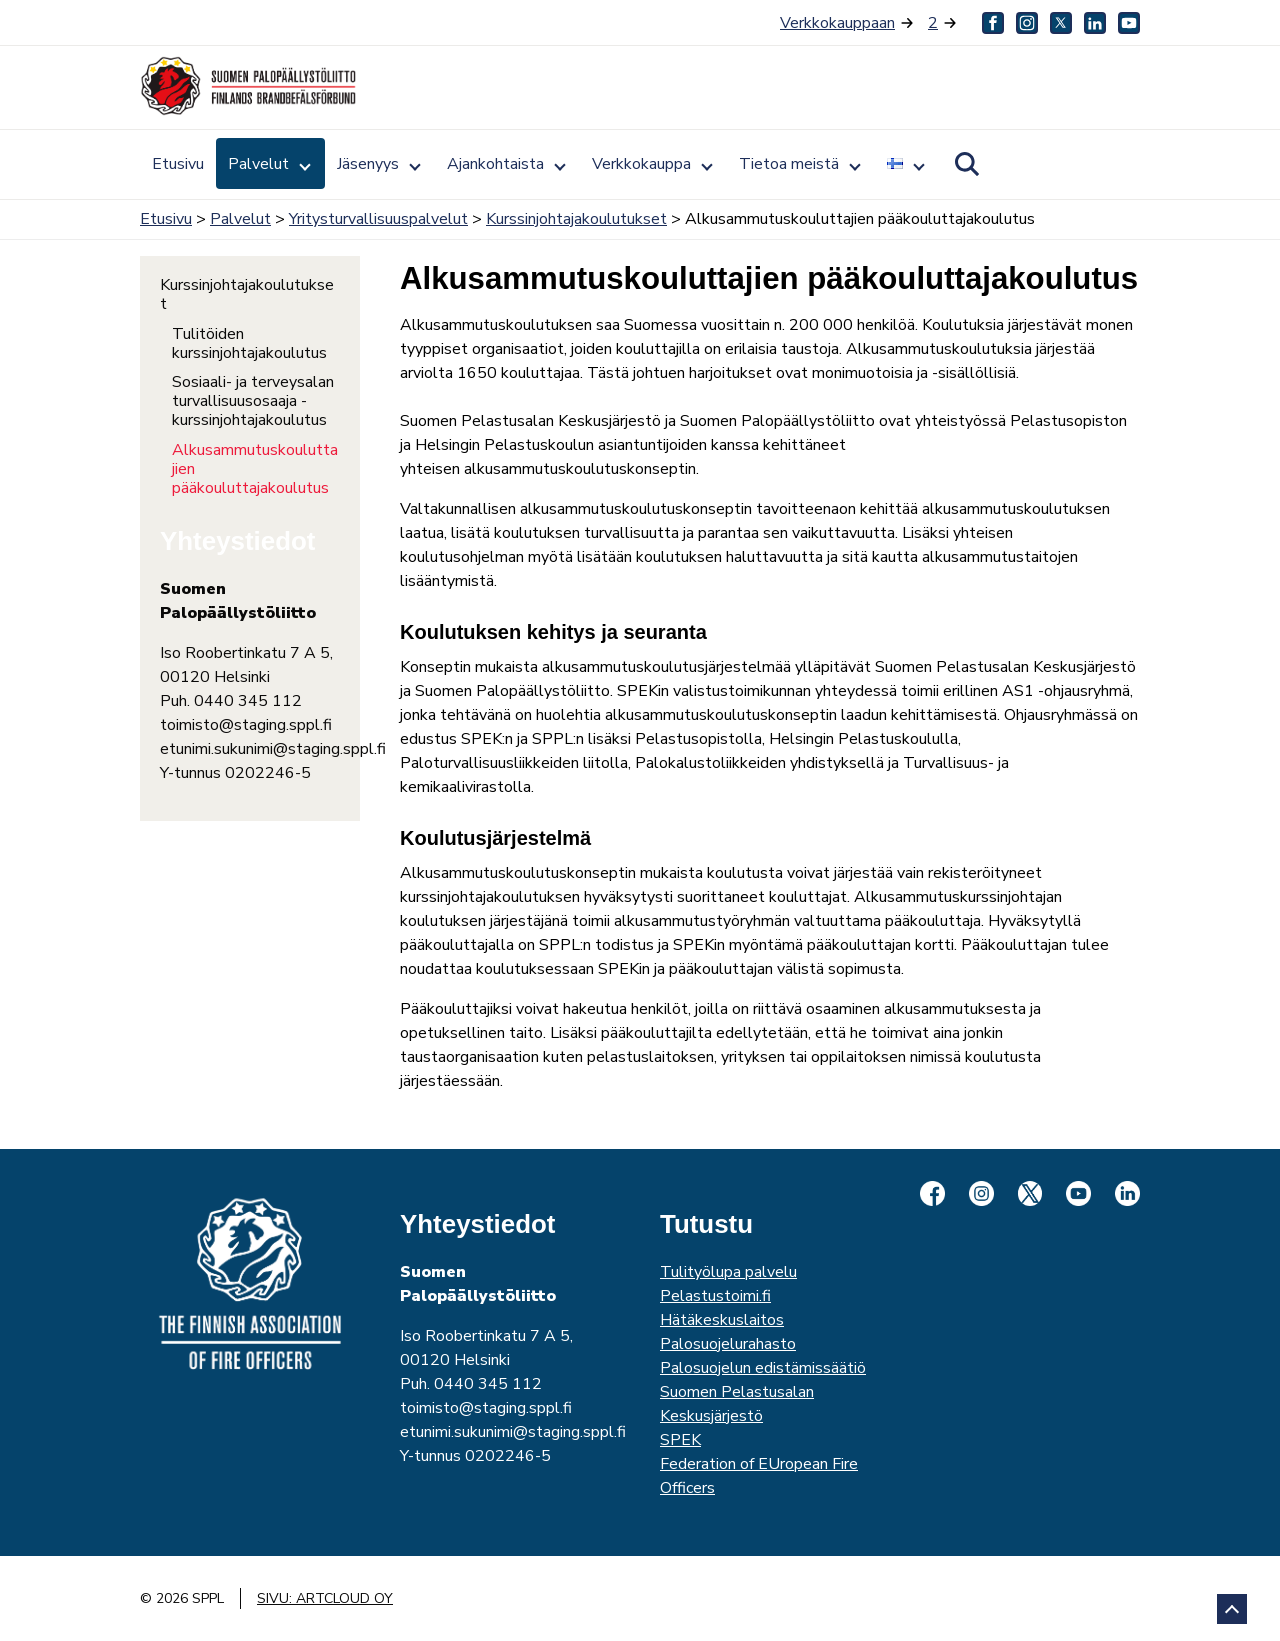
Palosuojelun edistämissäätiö (763, 1368)
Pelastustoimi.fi (715, 1296)
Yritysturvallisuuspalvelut (378, 219)
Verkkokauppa (641, 164)
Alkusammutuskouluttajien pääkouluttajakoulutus (255, 470)
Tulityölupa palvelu (728, 1272)
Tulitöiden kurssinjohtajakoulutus (249, 344)
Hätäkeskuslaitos (722, 1320)
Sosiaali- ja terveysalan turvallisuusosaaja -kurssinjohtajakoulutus (253, 402)
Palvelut (258, 164)
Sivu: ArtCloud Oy (325, 1598)
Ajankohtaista (495, 164)
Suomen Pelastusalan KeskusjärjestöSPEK (737, 1416)
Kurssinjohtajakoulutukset (576, 219)
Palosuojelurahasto (728, 1344)
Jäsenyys (368, 164)
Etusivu (178, 164)
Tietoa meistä (789, 164)
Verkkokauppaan (837, 23)
